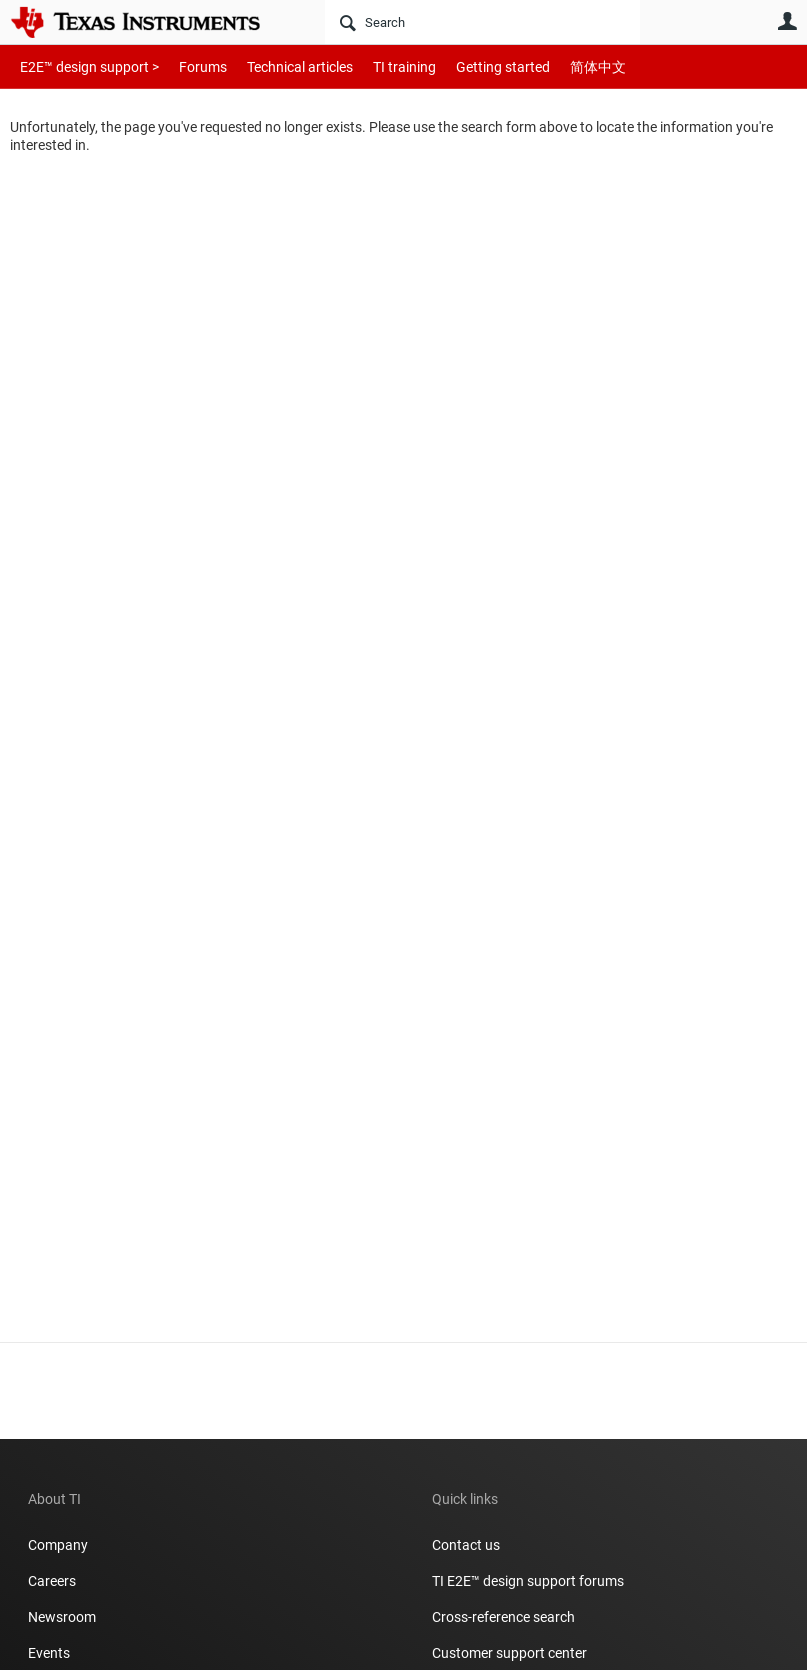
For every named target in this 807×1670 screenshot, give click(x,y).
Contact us (466, 1545)
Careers (52, 1581)
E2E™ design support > (83, 66)
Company (58, 1545)
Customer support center (509, 1653)
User (787, 21)
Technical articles (279, 66)
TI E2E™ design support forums (528, 1581)
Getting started (468, 66)
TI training (377, 66)
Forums (187, 66)
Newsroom (62, 1617)
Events (49, 1653)
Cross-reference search (503, 1617)
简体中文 (556, 66)
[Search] (482, 22)
